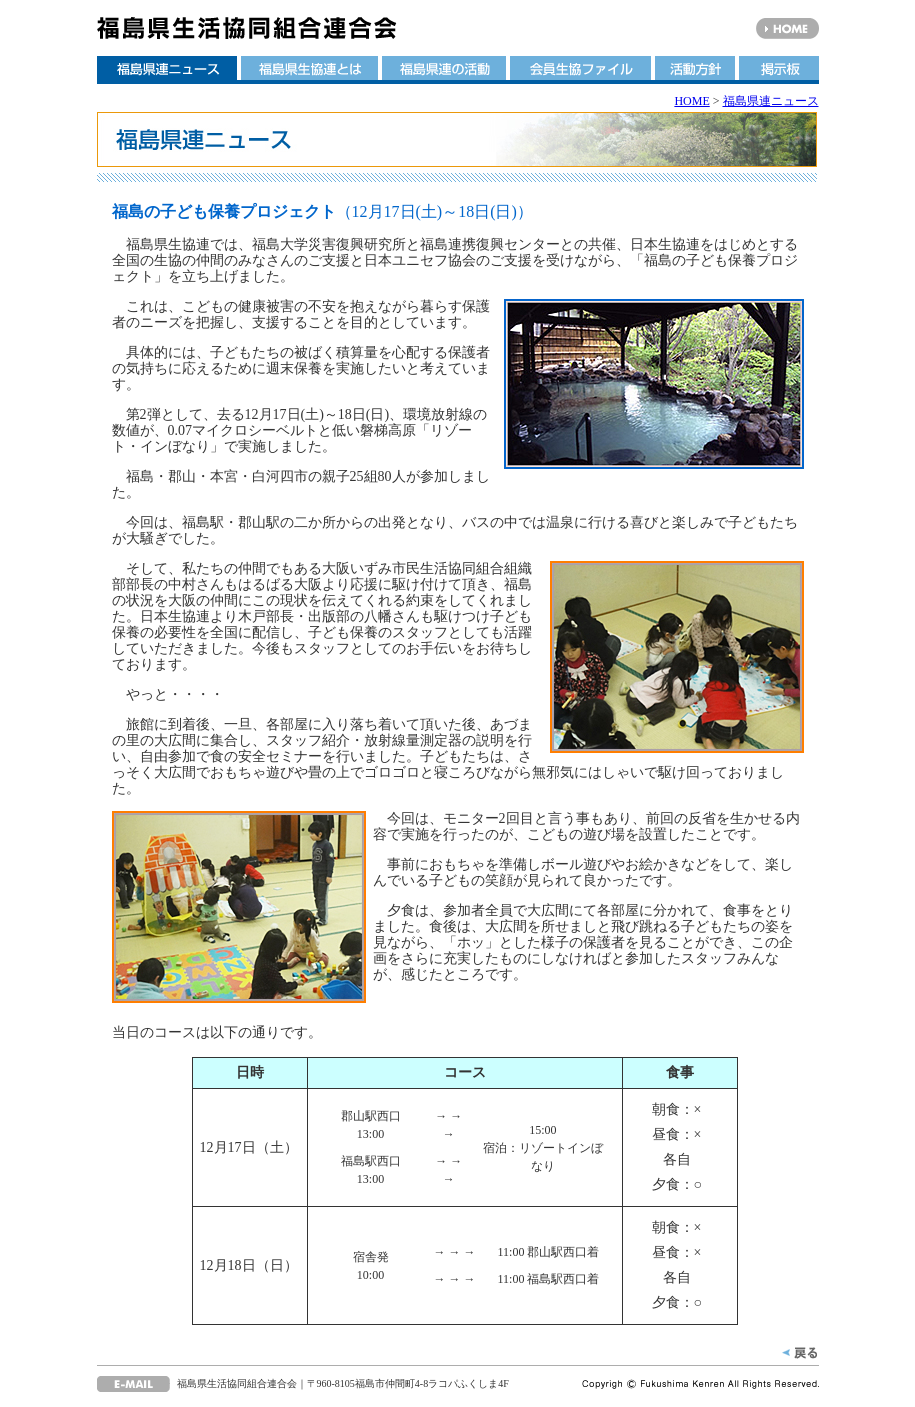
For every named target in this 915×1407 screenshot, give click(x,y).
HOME (691, 101)
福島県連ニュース (771, 101)
